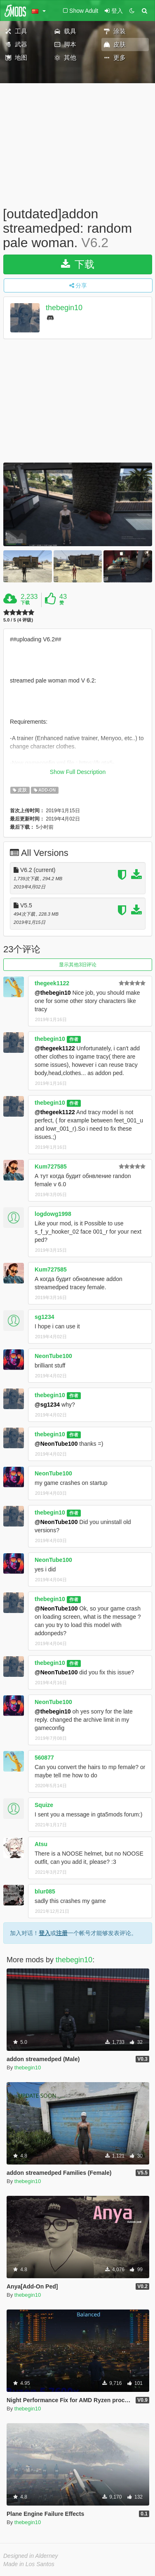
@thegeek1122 (55, 1048)
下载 (77, 264)
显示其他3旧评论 (77, 965)
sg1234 (44, 1317)
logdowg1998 (53, 1214)
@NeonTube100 (56, 1443)
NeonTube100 (53, 1356)
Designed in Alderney (30, 2556)
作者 (73, 1039)
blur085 (45, 1891)
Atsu (41, 1844)
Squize (44, 1805)
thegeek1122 (52, 983)
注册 (62, 1933)
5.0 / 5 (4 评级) (18, 620)
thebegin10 (64, 308)
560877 (44, 1757)
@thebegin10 (53, 992)
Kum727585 (51, 1166)
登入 (44, 1933)
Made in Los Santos (28, 2564)
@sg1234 (47, 1404)
